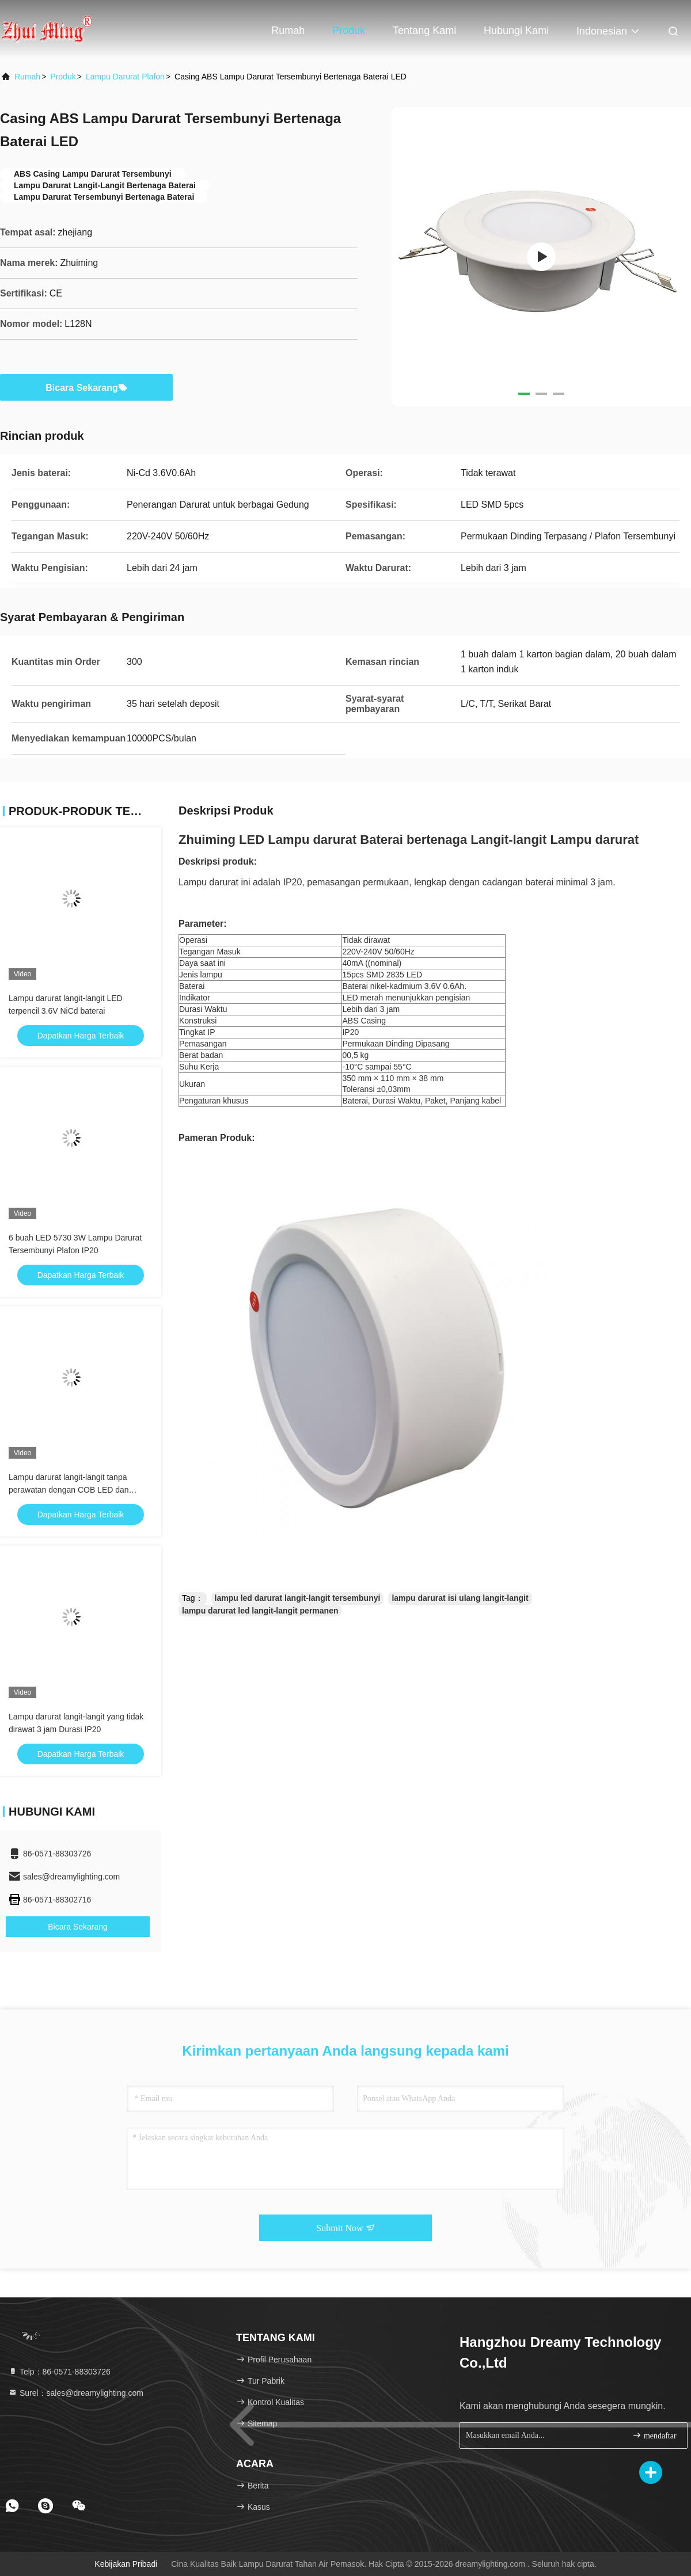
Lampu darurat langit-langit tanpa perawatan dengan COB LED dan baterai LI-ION (69, 1489)
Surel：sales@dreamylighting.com (75, 2393)
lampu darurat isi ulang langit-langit (460, 1598)
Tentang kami (424, 30)
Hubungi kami (516, 30)
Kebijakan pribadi (125, 2564)
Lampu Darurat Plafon (125, 76)
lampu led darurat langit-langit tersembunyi (298, 1598)
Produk (348, 30)
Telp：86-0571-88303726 (59, 2371)
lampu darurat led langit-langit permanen (260, 1610)
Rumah (288, 30)
